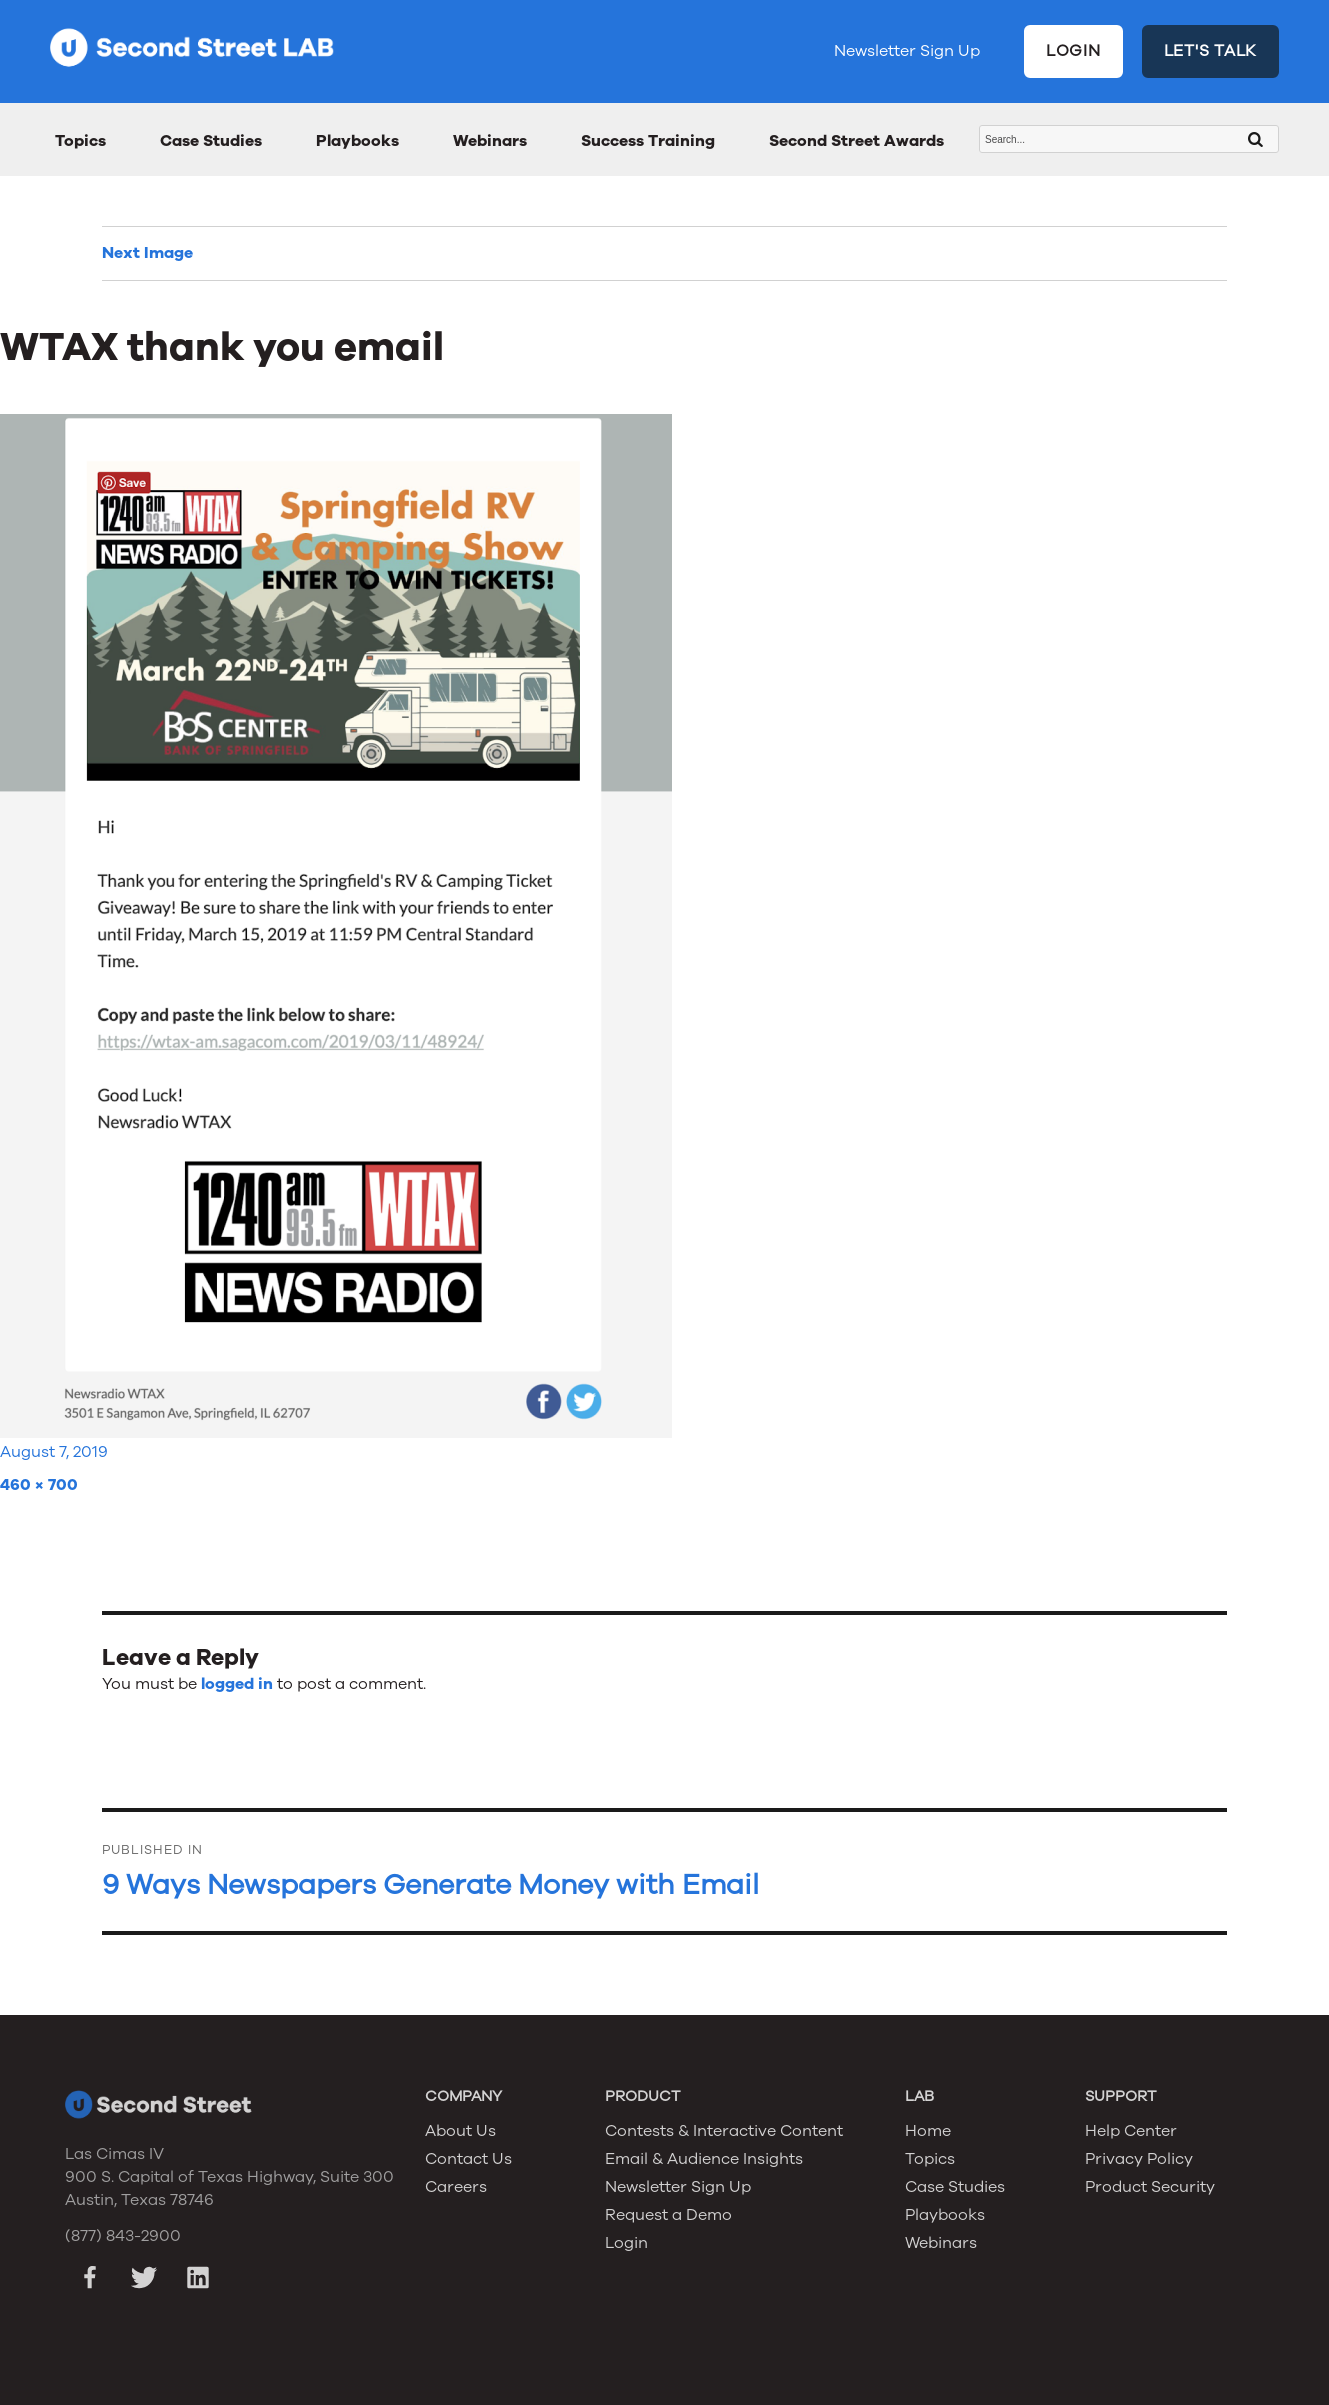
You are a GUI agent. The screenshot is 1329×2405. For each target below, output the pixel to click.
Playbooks (357, 141)
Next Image (147, 253)
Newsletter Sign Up (907, 51)
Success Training (648, 141)
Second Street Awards (856, 141)
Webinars (490, 141)
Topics (80, 141)
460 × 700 (39, 1485)
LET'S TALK (1211, 51)
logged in (237, 1684)
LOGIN (1073, 51)
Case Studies (211, 141)
